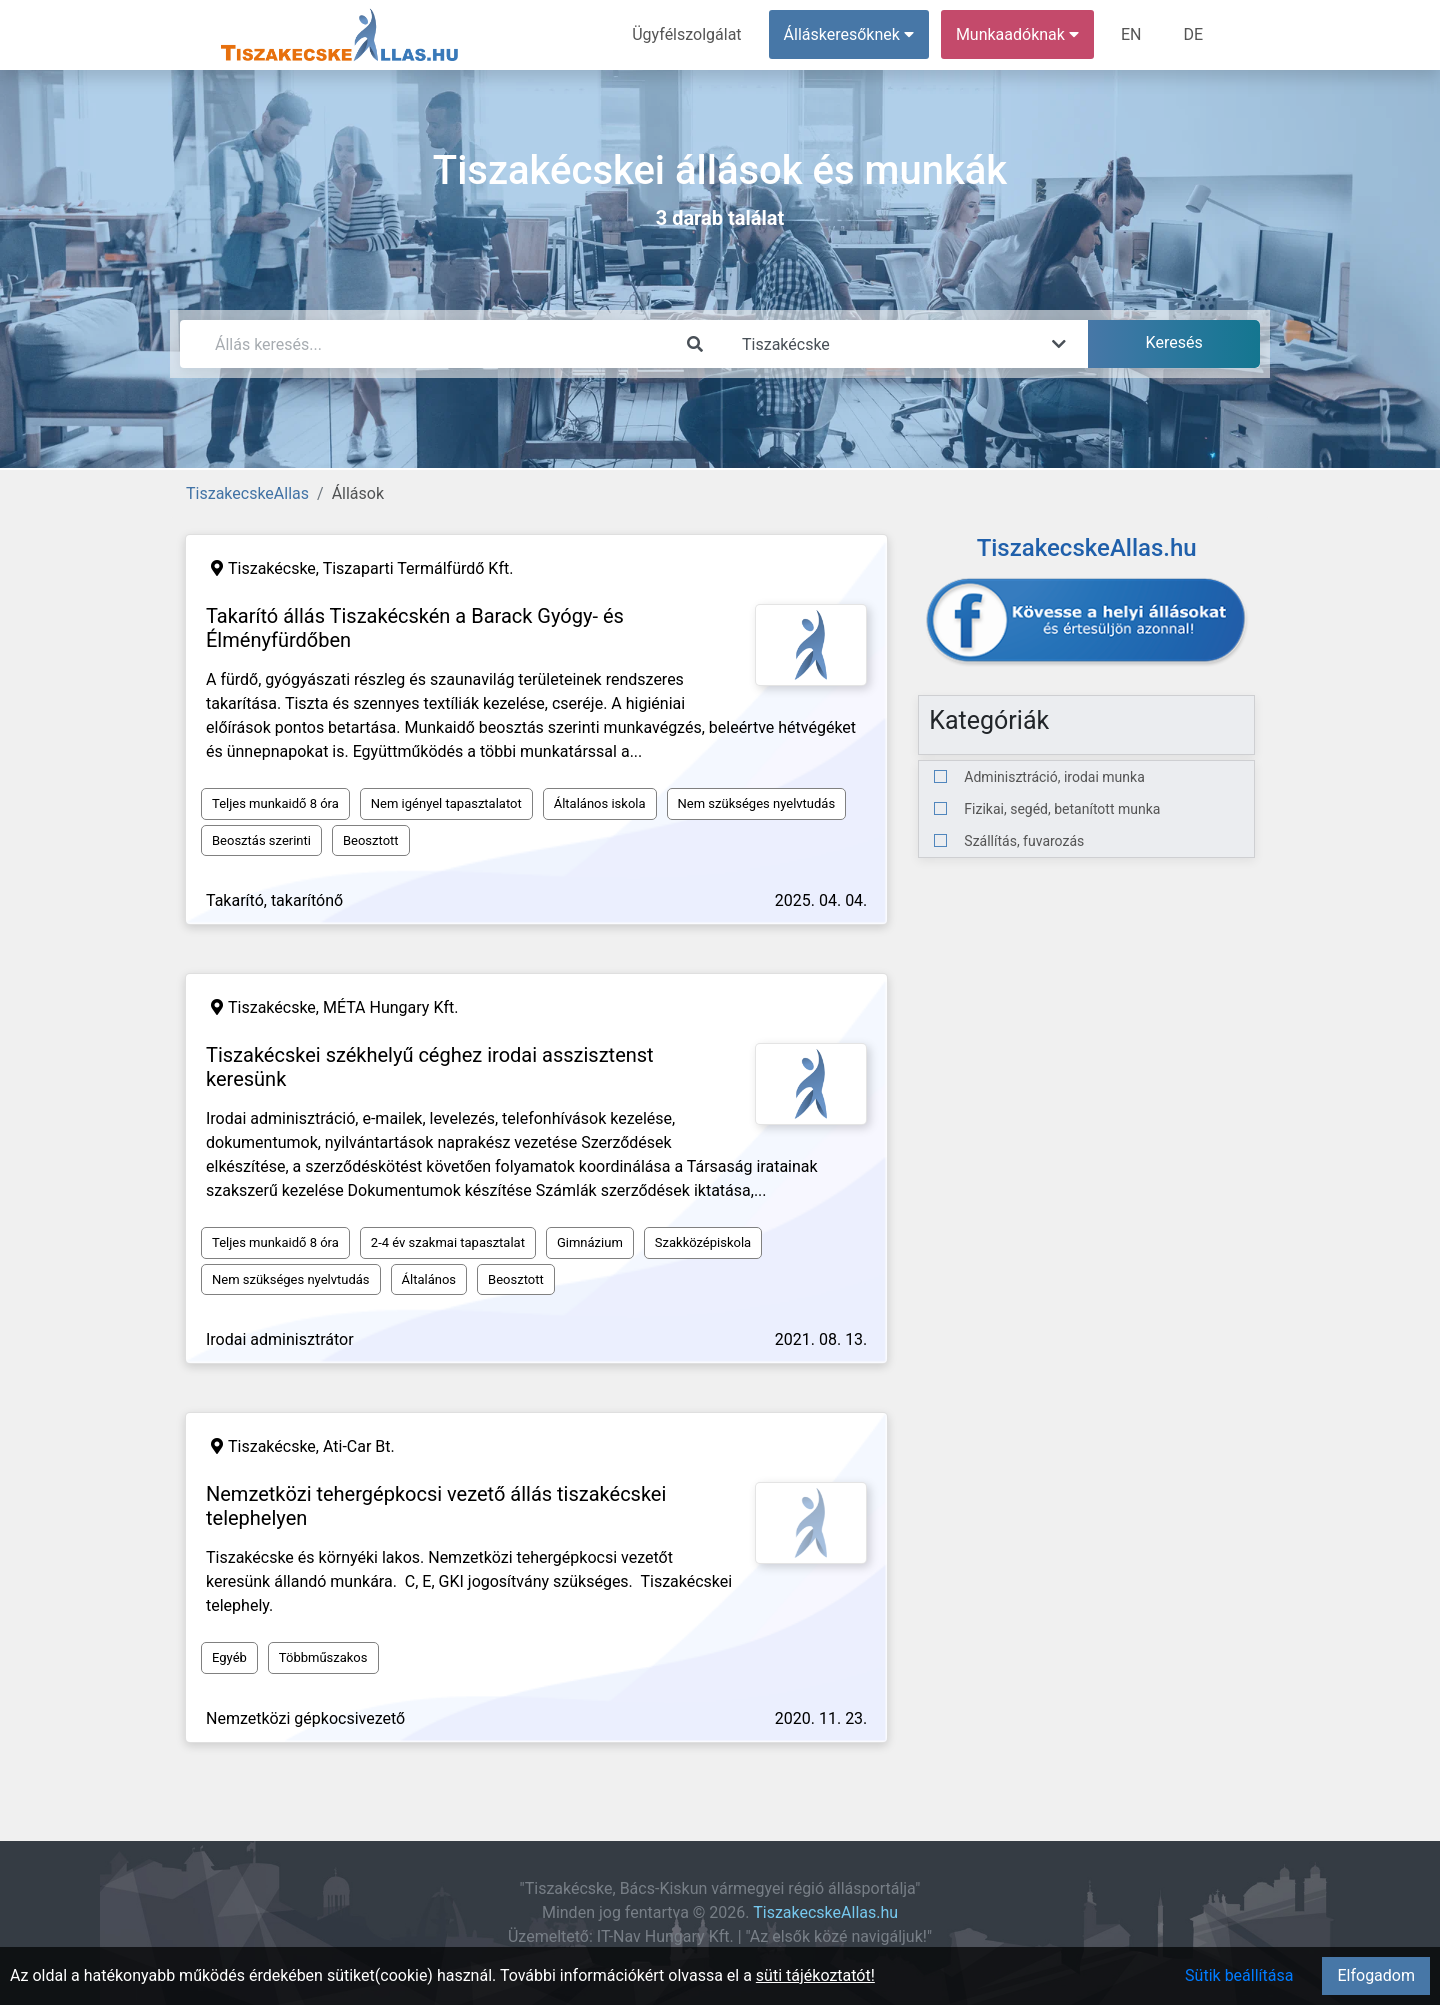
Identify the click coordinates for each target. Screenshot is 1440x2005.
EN (1131, 34)
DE (1193, 34)
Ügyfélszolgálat (686, 34)
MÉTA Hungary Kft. (390, 1007)
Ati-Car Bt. (359, 1446)
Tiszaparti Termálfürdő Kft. (418, 568)
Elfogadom (1376, 1975)
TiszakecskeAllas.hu (825, 1912)
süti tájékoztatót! (815, 1975)
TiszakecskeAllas (247, 493)
